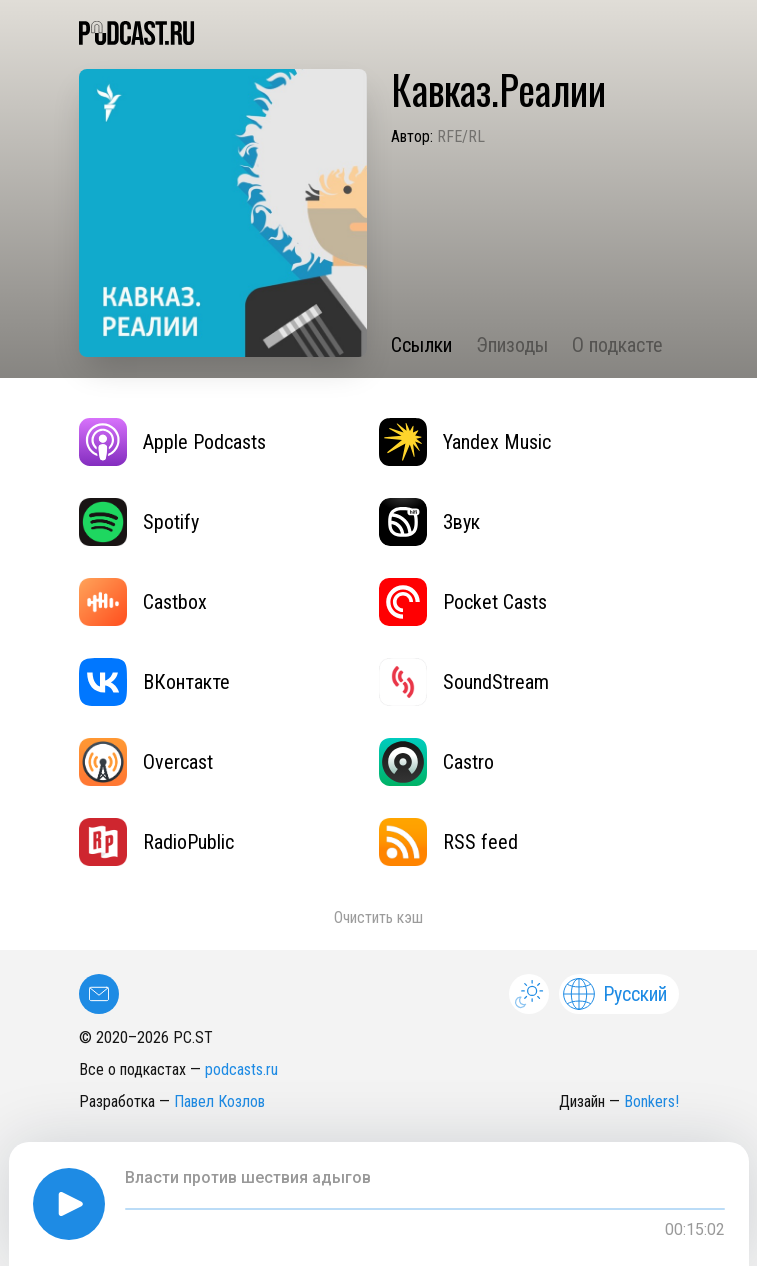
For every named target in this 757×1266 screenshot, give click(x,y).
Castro (436, 762)
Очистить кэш (378, 917)
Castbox (143, 602)
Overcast (146, 762)
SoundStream (464, 682)
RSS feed (448, 842)
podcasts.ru (241, 1069)
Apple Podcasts (172, 442)
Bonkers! (651, 1101)
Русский (615, 994)
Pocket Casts (463, 602)
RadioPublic (156, 842)
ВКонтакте (154, 682)
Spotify (139, 522)
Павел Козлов (219, 1101)
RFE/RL (461, 136)
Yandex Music (465, 442)
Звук (429, 522)
